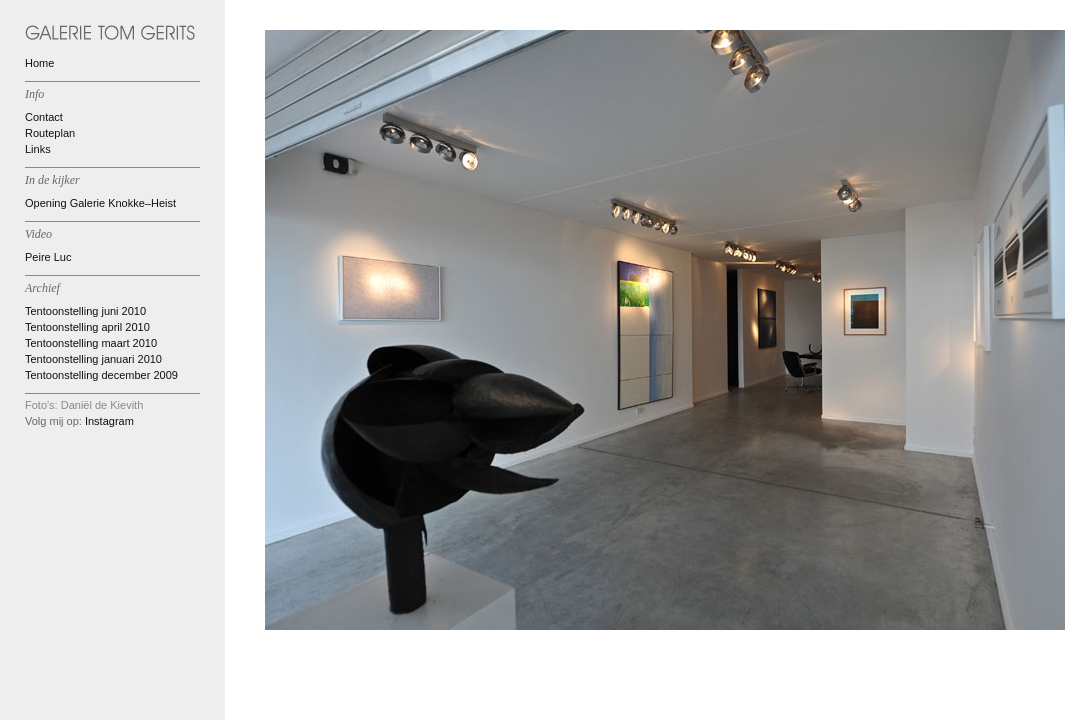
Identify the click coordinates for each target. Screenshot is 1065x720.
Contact (44, 117)
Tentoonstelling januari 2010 (93, 359)
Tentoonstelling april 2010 (87, 327)
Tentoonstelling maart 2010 (91, 343)
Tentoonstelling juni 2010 (85, 311)
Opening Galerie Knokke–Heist (100, 203)
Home (39, 63)
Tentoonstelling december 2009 (101, 375)
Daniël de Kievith (102, 405)
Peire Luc (48, 257)
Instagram (109, 421)
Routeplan (50, 133)
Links (38, 149)
